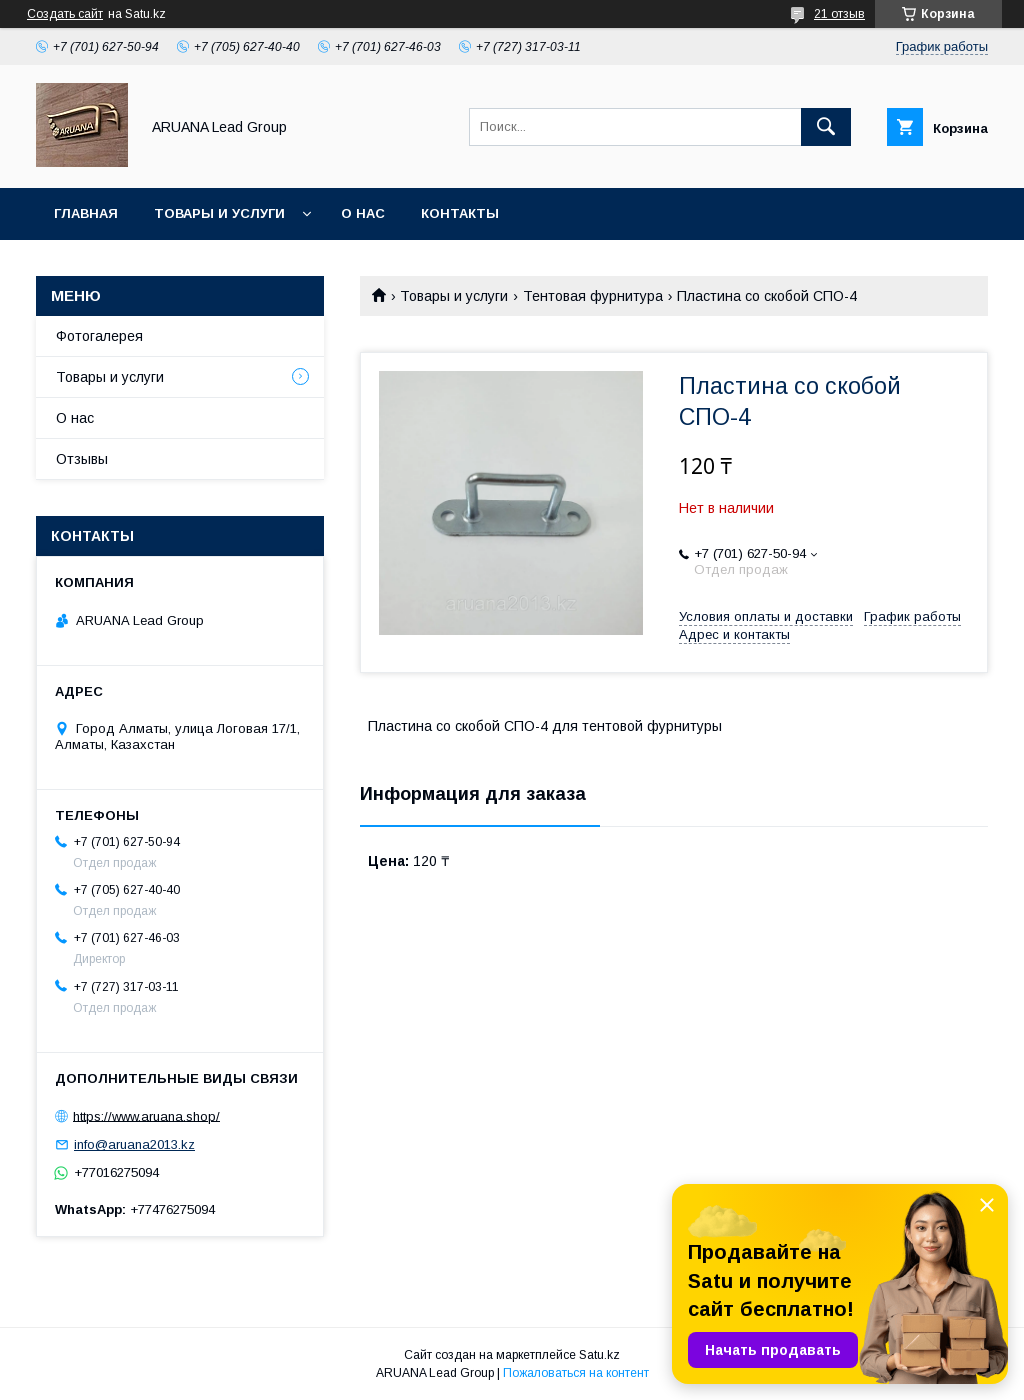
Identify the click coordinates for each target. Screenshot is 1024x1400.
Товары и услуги (219, 213)
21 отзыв (839, 14)
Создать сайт (65, 14)
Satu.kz (599, 1355)
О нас (363, 213)
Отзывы (82, 459)
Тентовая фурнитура (593, 296)
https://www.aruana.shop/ (146, 1115)
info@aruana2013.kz (134, 1144)
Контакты (460, 213)
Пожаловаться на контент (576, 1373)
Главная (86, 213)
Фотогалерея (99, 336)
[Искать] (826, 127)
